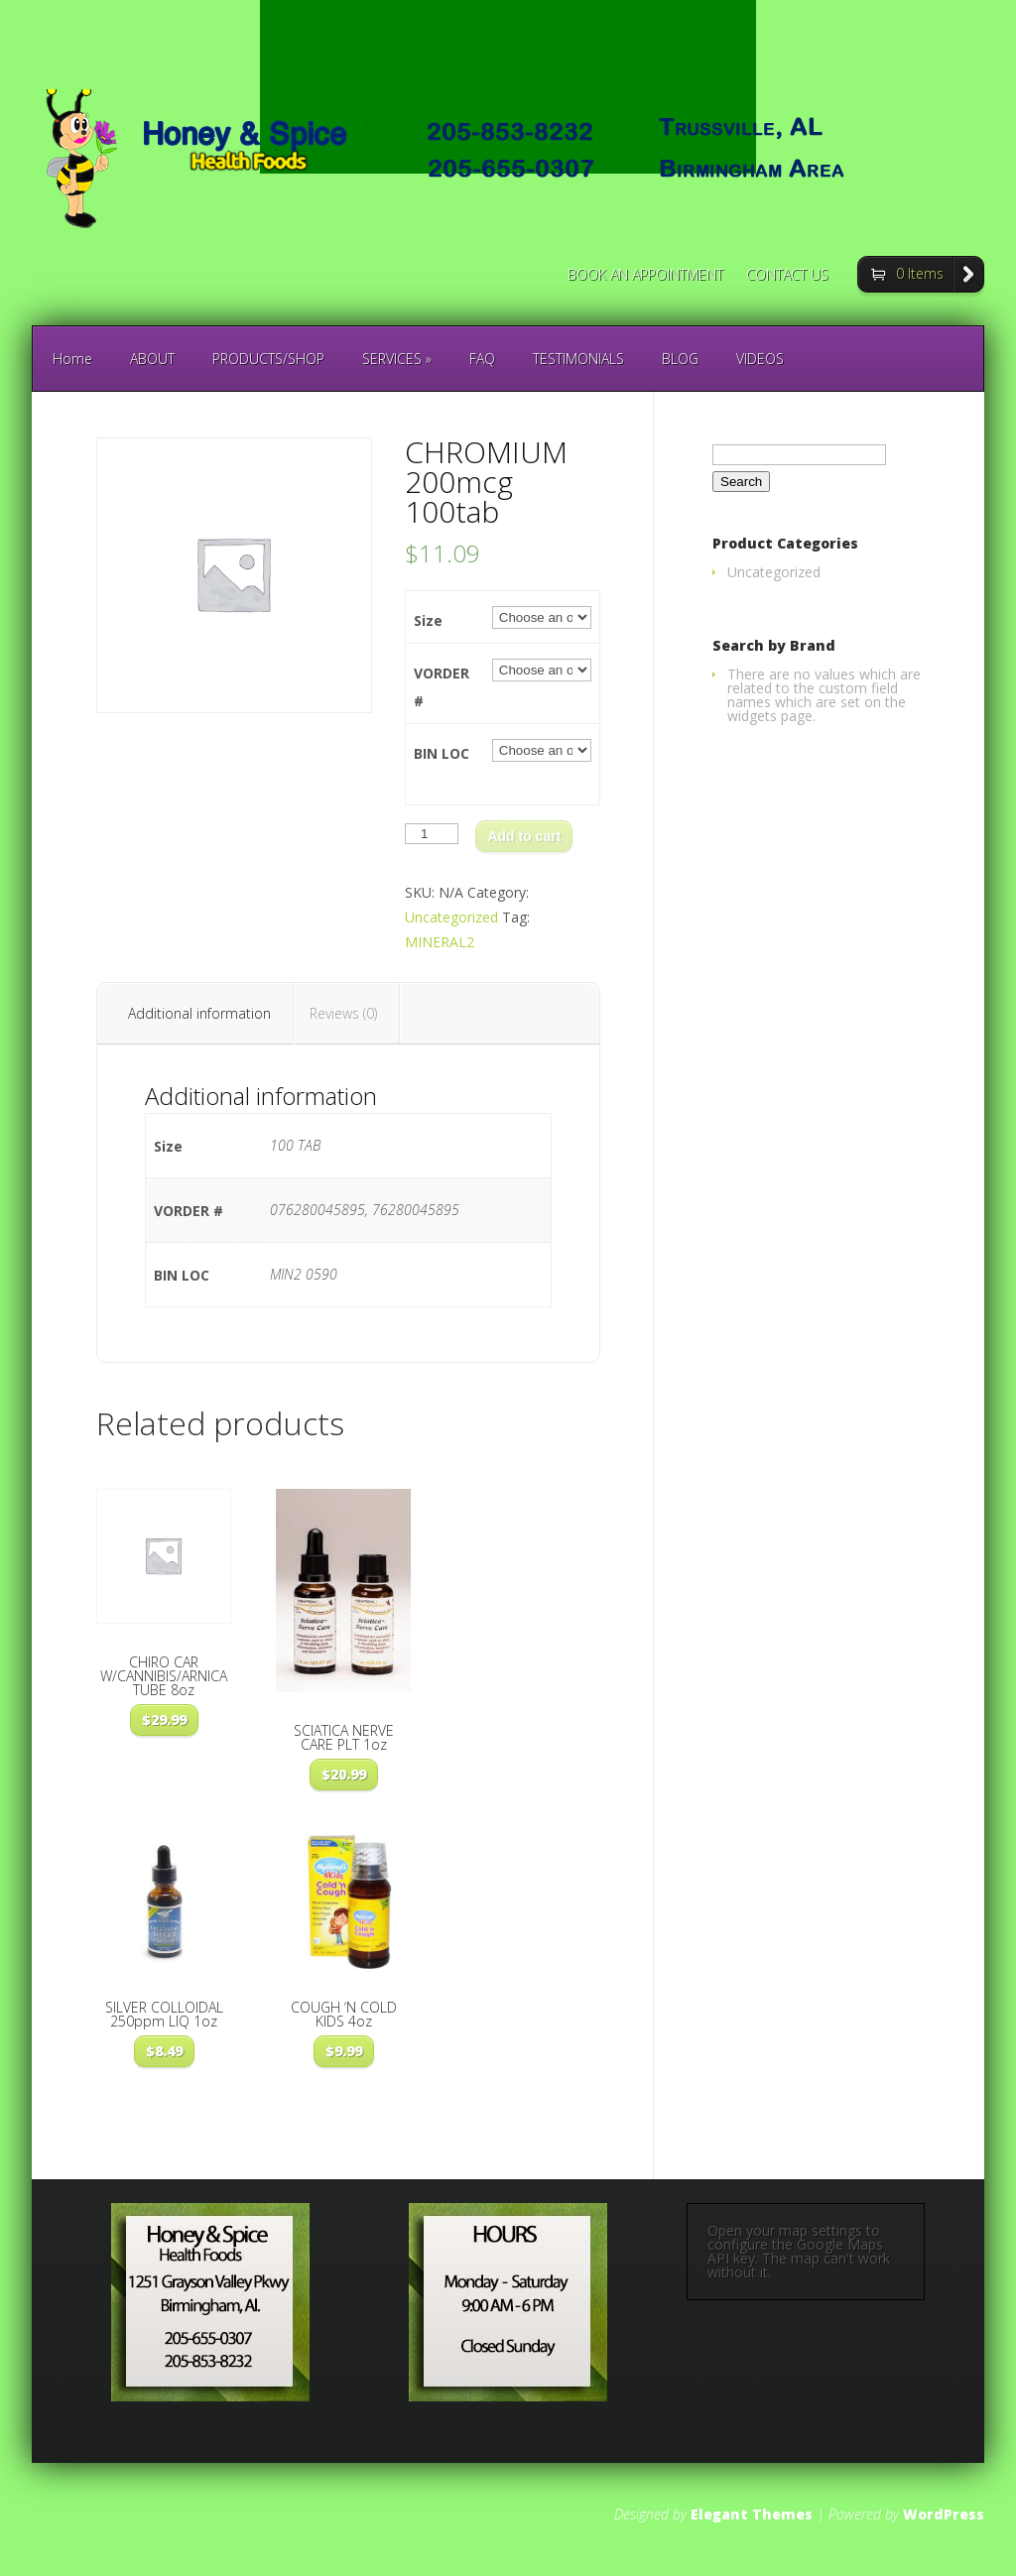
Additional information (199, 1013)
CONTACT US (787, 276)
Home (72, 358)
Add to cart (524, 836)
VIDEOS (760, 358)
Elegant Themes (752, 2514)
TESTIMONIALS (578, 358)
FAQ (482, 358)
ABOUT (152, 358)
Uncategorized (451, 917)
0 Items (920, 273)
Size (428, 620)
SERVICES (397, 358)
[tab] (200, 1013)
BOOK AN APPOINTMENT (645, 276)
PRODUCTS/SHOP (268, 358)
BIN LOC (441, 753)
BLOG (680, 358)
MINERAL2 (439, 941)
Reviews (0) (343, 1013)
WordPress (943, 2514)
